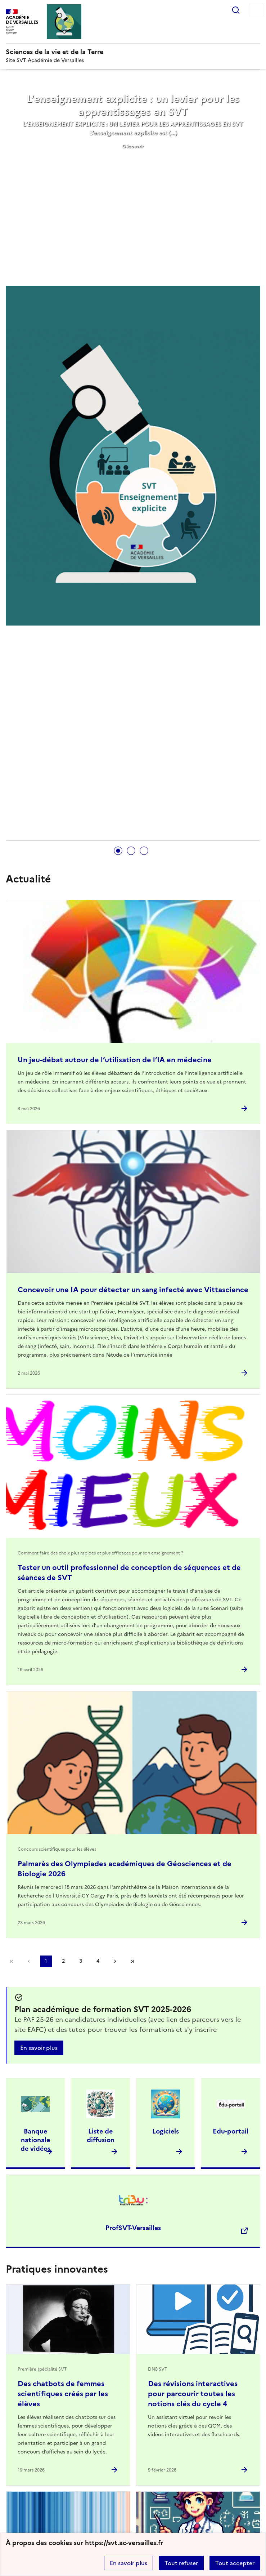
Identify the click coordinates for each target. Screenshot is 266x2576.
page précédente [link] (29, 1961)
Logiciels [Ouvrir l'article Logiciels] (165, 2131)
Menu (256, 10)
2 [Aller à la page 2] (63, 1961)
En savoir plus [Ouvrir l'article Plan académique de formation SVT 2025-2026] (39, 2047)
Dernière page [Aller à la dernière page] (132, 1961)
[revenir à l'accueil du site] (133, 52)
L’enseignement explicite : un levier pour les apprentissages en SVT (133, 105)
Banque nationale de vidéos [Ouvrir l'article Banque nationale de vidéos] (35, 2139)
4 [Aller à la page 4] (97, 1961)
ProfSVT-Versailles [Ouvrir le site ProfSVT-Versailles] (133, 2228)
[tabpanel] (133, 455)
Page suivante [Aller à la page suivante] (115, 1961)
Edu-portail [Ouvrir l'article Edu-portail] (230, 2131)
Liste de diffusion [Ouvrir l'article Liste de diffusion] (100, 2135)
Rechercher (236, 10)
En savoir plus (128, 2563)
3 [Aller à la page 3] (80, 1961)
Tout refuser (181, 2563)
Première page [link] (11, 1961)
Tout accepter (234, 2563)
